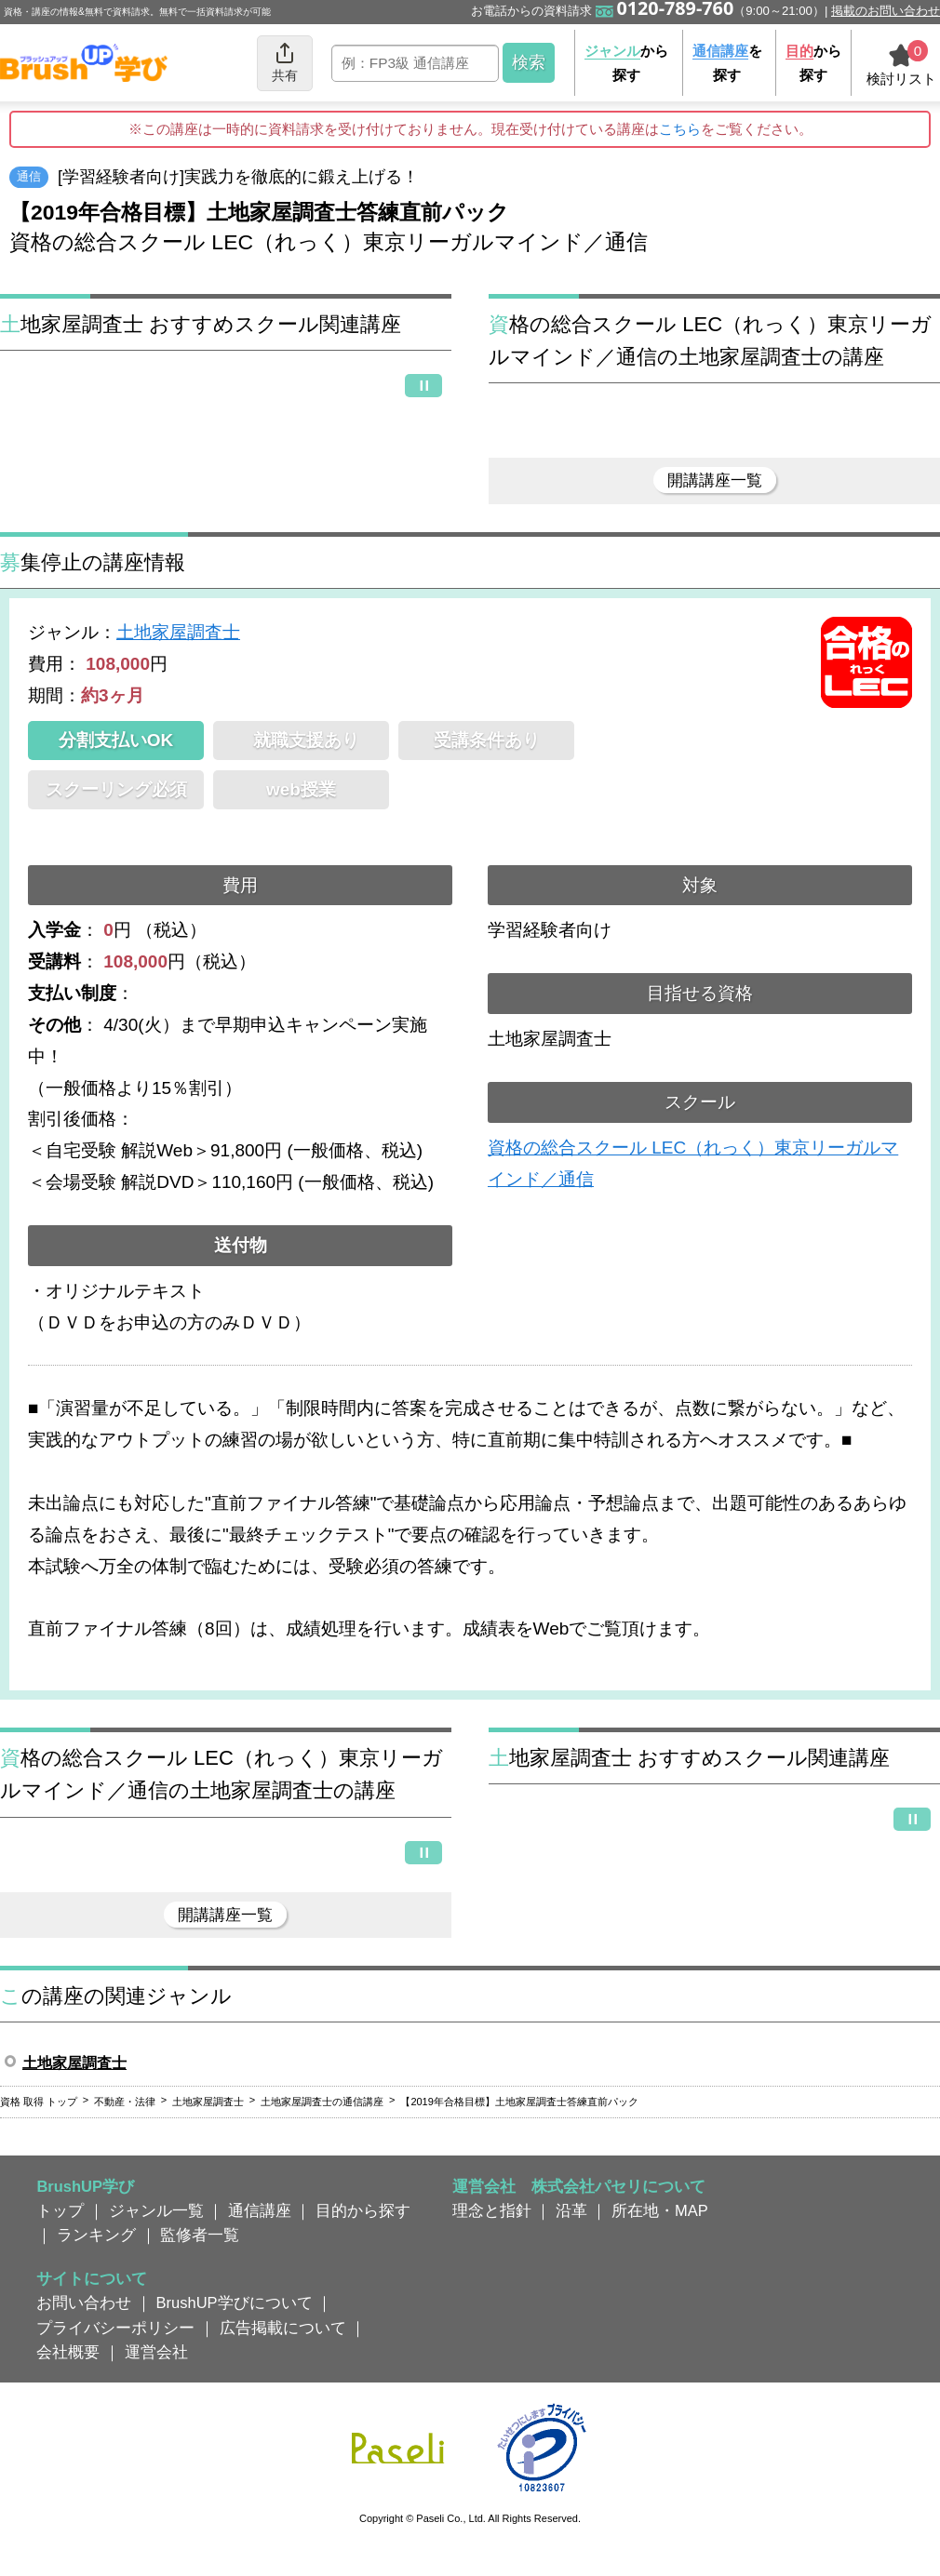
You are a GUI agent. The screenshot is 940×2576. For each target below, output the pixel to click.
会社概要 (68, 2351)
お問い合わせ (83, 2302)
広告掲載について (283, 2327)
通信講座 (259, 2210)
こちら (680, 129)
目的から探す (363, 2210)
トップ (60, 2210)
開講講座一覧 (714, 480)
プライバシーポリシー (115, 2327)
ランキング (96, 2234)
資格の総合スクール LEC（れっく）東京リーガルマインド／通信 (693, 1163)
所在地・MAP (659, 2210)
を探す (727, 63)
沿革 (571, 2210)
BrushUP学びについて (234, 2302)
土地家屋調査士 (178, 632)
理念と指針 (491, 2210)
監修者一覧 (199, 2234)
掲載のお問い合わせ (885, 11)
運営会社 (156, 2351)
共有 (285, 62)
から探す (626, 63)
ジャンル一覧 (156, 2210)
